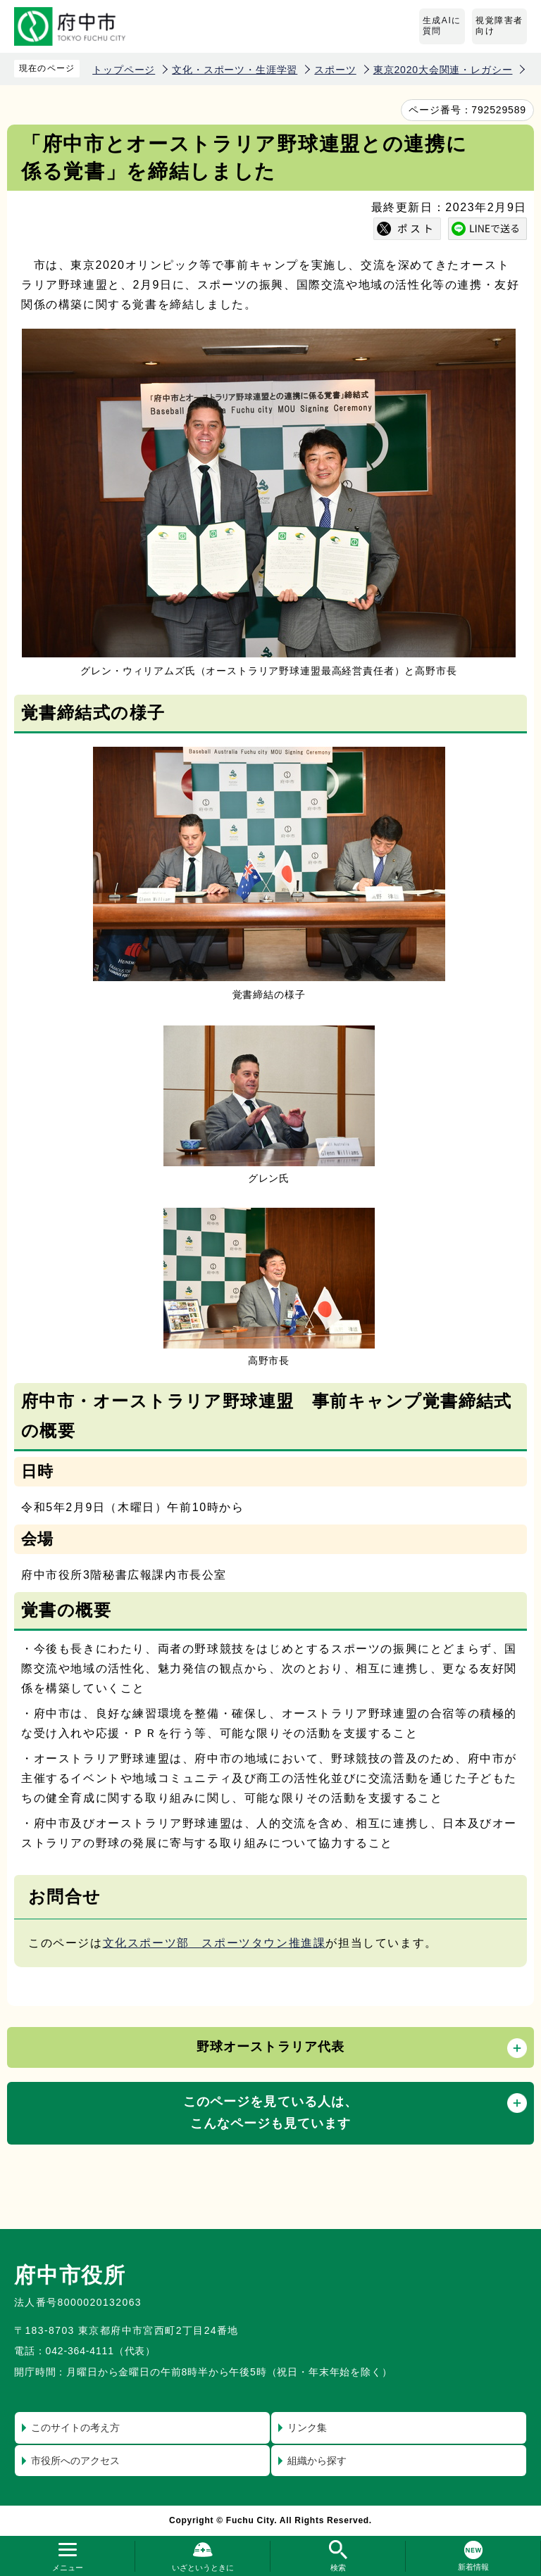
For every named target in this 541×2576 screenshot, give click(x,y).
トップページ (123, 69)
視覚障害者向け (499, 26)
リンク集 (307, 2427)
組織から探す (317, 2460)
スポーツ (335, 69)
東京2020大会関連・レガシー (443, 69)
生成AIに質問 (442, 26)
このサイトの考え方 (75, 2427)
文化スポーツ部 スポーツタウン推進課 (214, 1943)
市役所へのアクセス (75, 2460)
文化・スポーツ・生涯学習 (234, 69)
